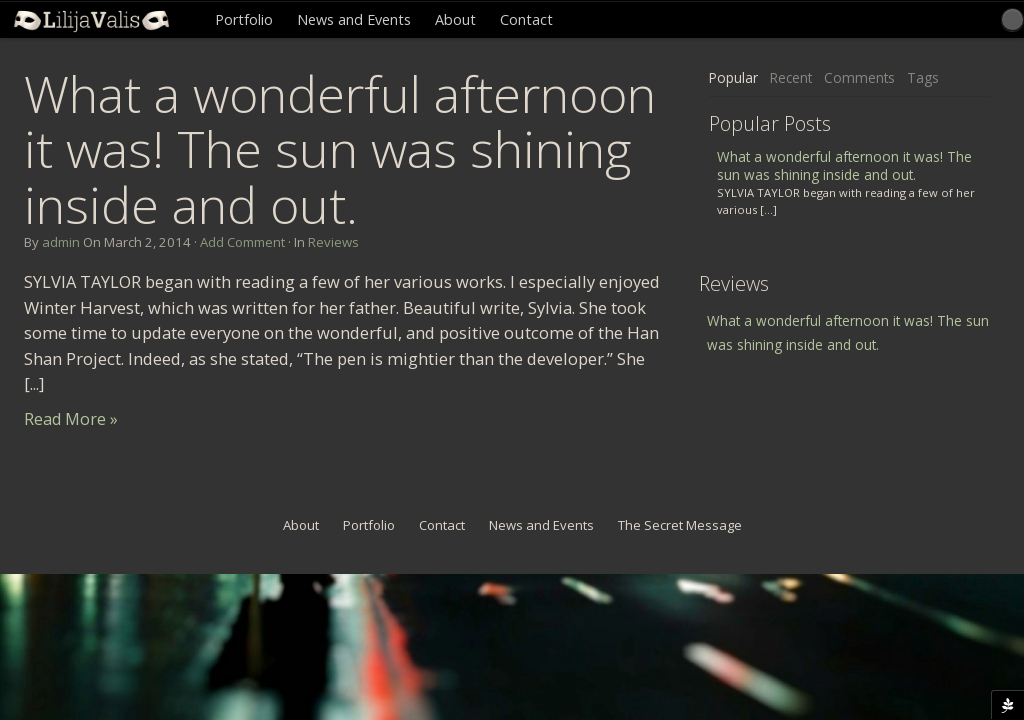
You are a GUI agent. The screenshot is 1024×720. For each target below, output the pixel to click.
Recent (791, 77)
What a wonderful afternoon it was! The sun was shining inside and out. (340, 149)
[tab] (733, 78)
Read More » (71, 419)
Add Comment (242, 242)
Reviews (333, 242)
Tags (923, 77)
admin (61, 242)
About (455, 19)
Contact (526, 19)
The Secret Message (680, 525)
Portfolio (244, 19)
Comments (859, 77)
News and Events (354, 19)
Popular (733, 77)
